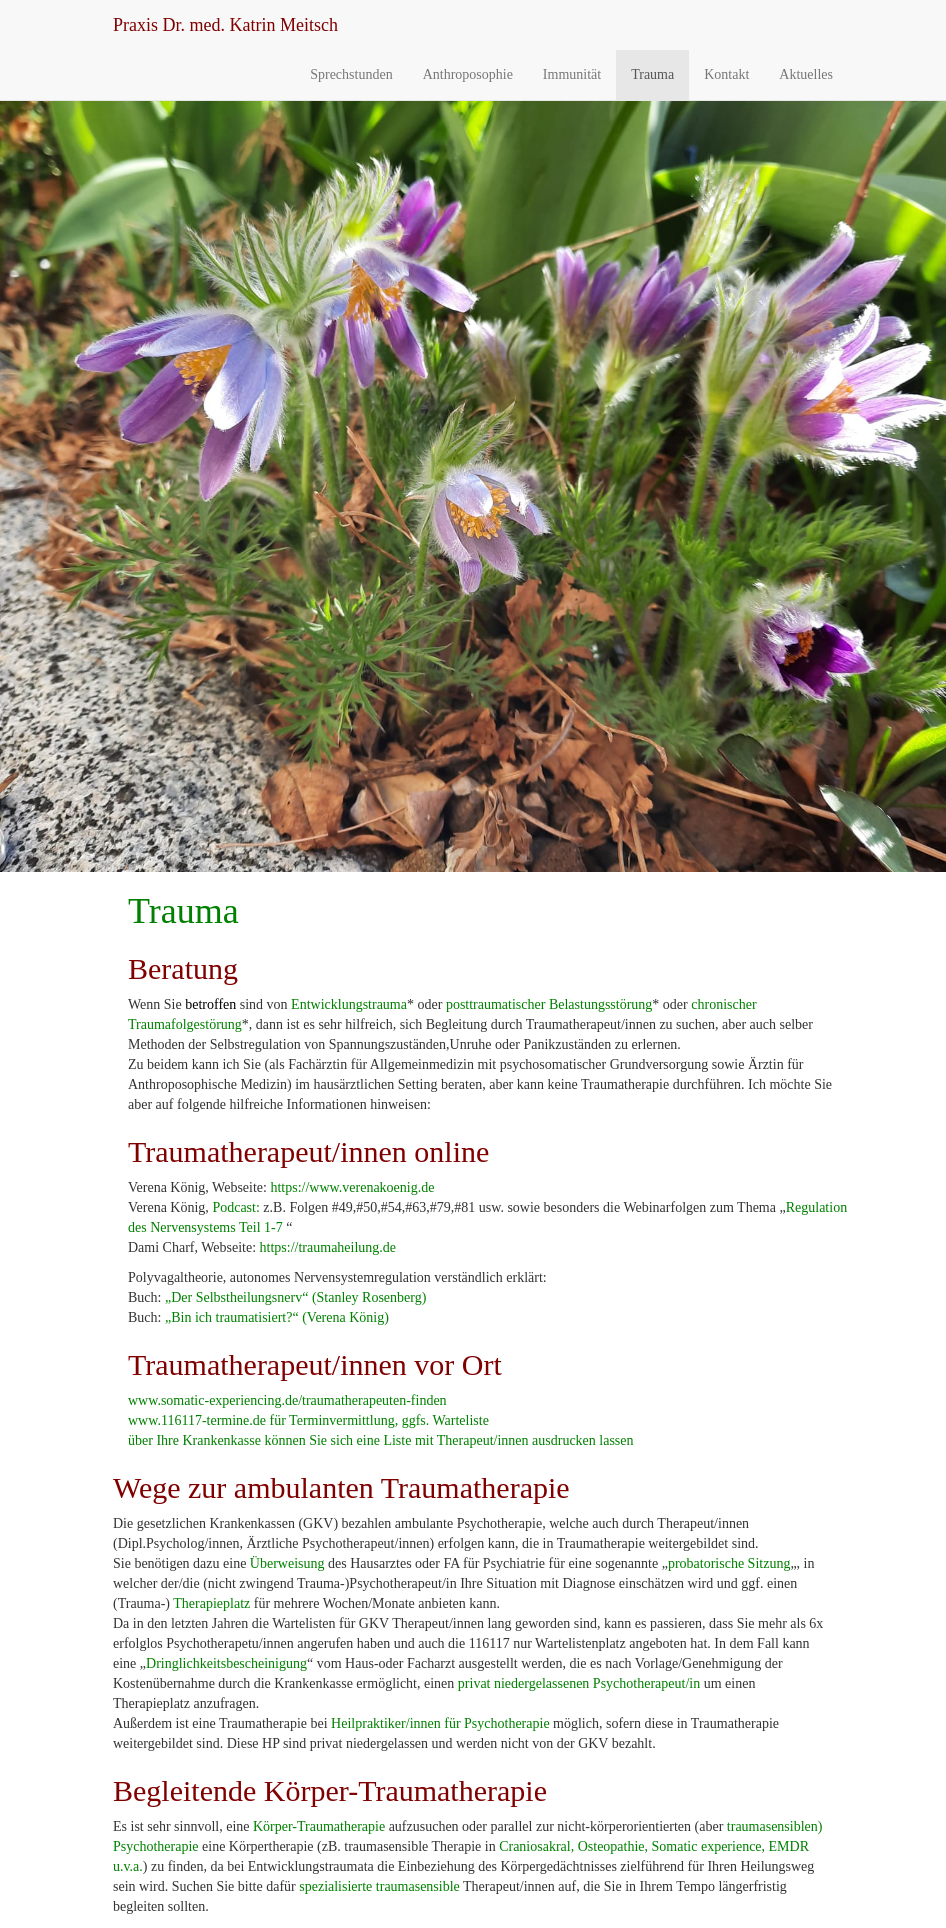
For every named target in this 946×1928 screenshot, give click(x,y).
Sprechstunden (351, 74)
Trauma (652, 74)
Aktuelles (806, 74)
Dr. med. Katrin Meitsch (225, 25)
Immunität (572, 74)
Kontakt (726, 74)
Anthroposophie (468, 74)
